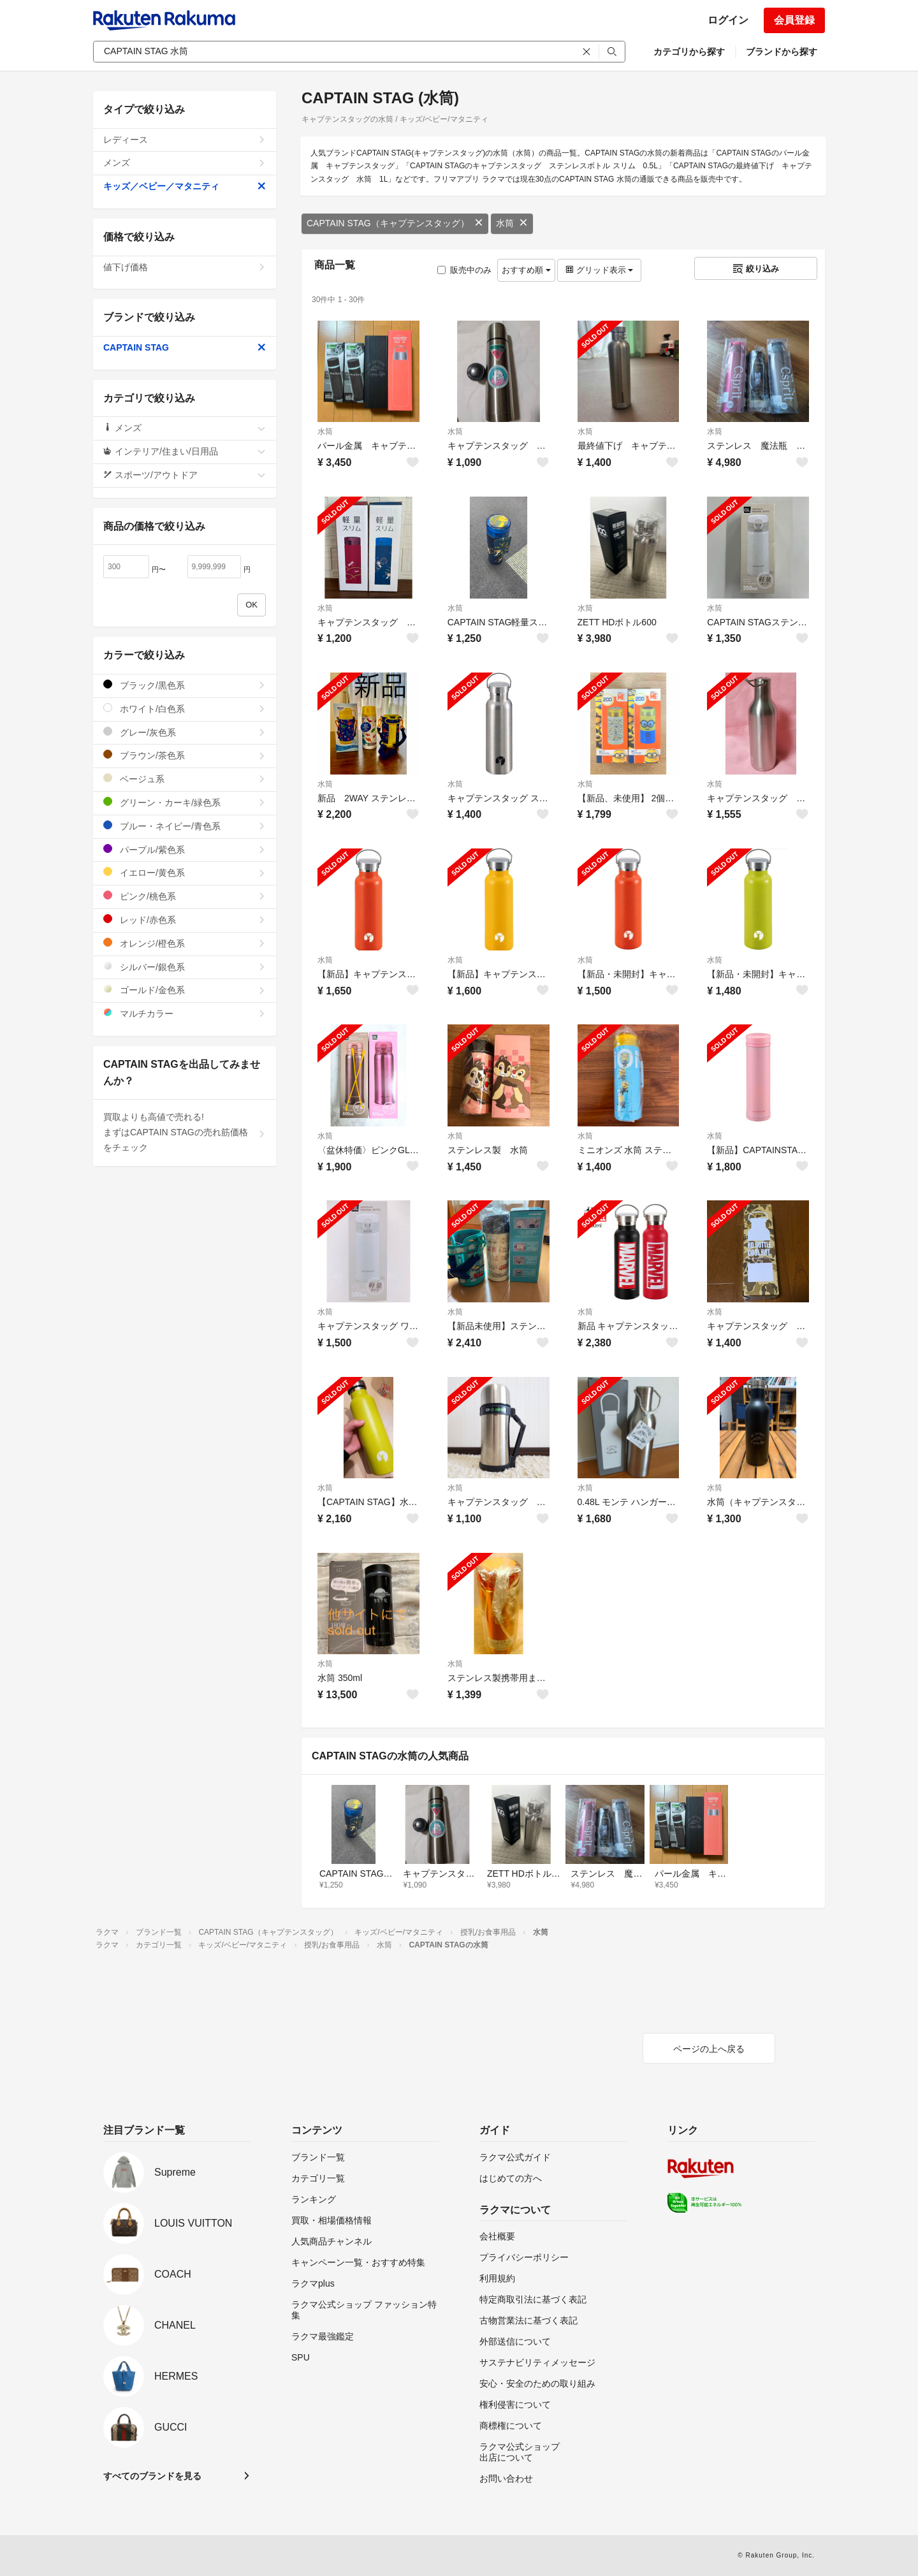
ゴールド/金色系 (184, 989)
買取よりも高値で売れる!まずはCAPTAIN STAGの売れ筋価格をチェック (184, 1132)
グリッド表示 (599, 270)
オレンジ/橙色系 (184, 943)
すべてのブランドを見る (152, 2476)
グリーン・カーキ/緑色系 (184, 802)
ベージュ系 (184, 778)
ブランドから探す (781, 52)
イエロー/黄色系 (184, 872)
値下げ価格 (184, 267)
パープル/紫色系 (184, 849)
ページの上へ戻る (709, 2049)
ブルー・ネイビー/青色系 (184, 825)
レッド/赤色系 (184, 919)
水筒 (512, 223)
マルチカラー (184, 1013)
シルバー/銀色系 (184, 966)
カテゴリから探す (689, 52)
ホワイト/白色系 (184, 708)
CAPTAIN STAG (184, 347)
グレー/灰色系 (184, 732)
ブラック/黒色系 (184, 685)
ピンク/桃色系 (184, 896)
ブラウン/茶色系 (184, 755)
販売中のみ (464, 270)
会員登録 (794, 20)
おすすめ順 (526, 270)
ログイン (728, 20)
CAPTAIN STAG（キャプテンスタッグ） (395, 223)
